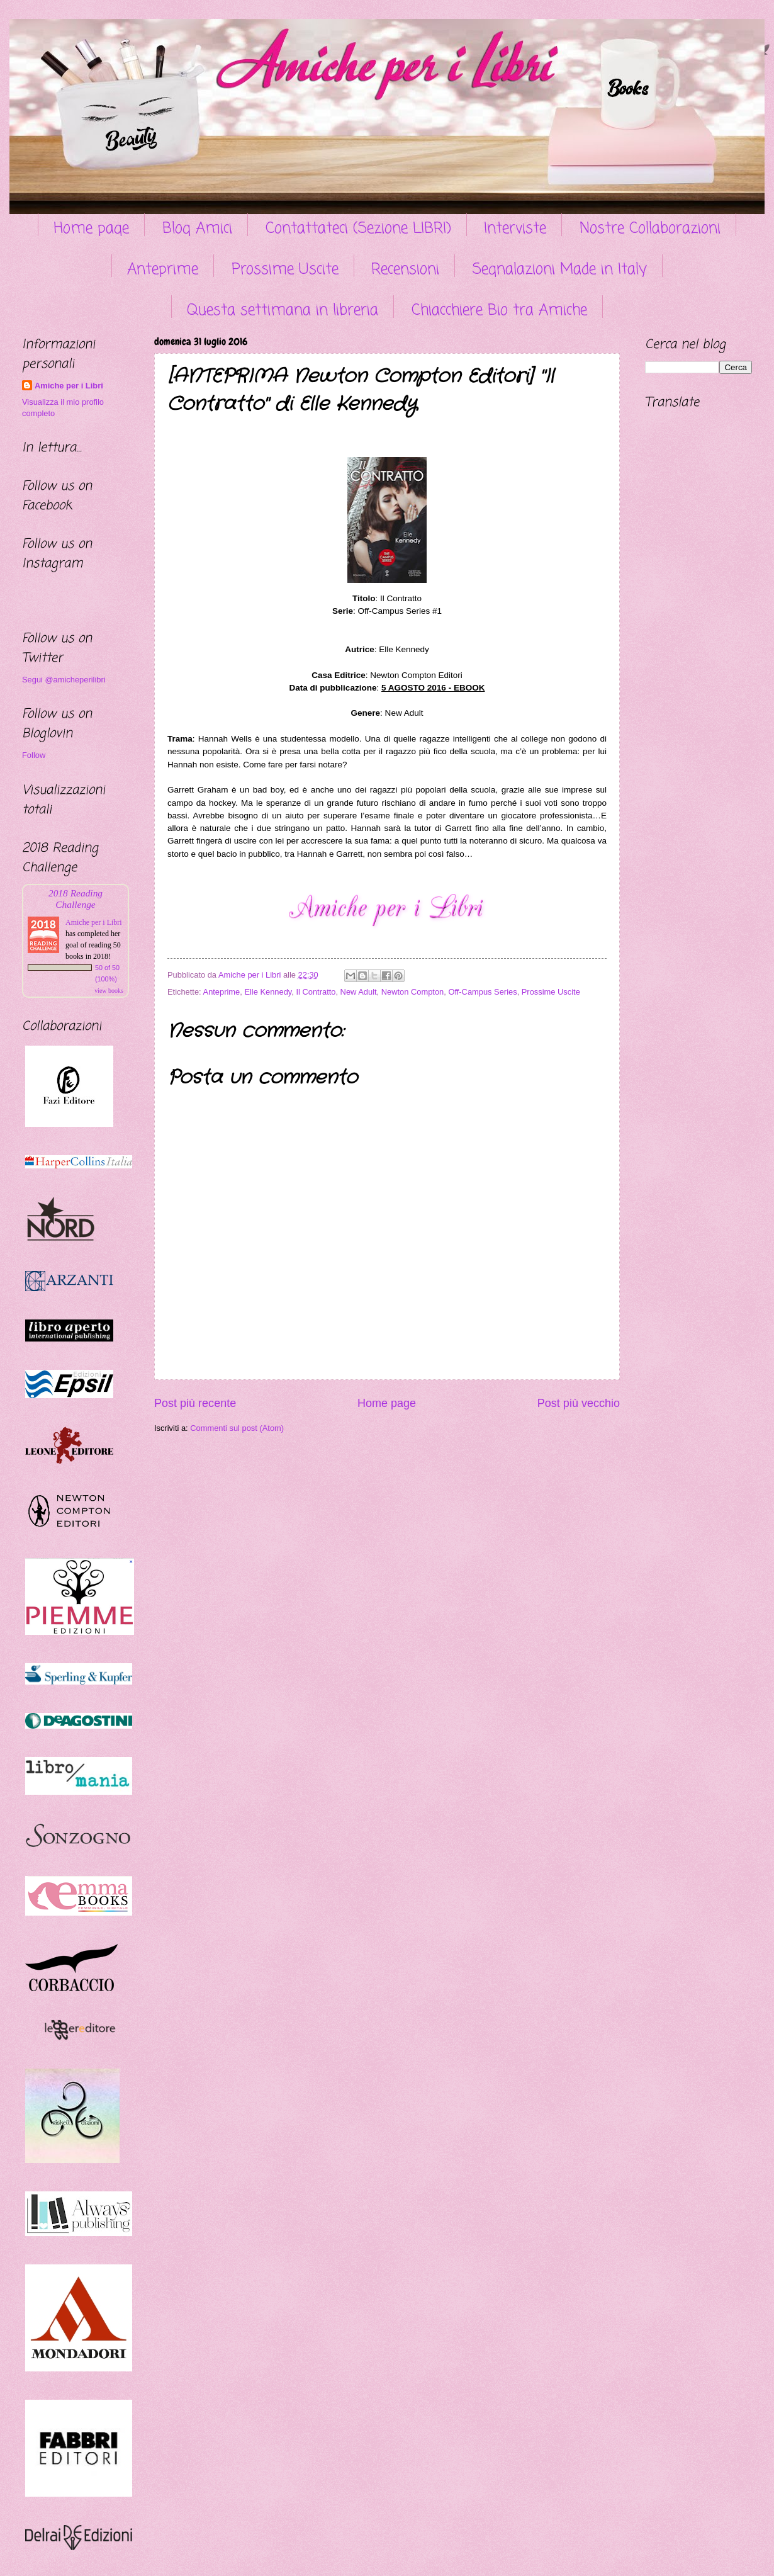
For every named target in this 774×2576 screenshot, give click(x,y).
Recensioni (405, 269)
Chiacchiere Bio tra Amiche (499, 310)
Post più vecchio (578, 1403)
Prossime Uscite (285, 269)
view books (108, 990)
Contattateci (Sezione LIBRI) (358, 228)
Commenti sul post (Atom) (237, 1428)
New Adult (358, 992)
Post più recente (195, 1403)
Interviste (515, 228)
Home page (91, 228)
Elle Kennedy (267, 992)
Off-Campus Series (482, 992)
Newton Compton (412, 992)
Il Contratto (315, 992)
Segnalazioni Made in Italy (560, 269)
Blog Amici (197, 228)
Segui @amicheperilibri (64, 679)
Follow (33, 755)
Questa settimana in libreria (282, 310)
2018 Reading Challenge (75, 899)
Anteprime (162, 269)
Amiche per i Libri (69, 385)
